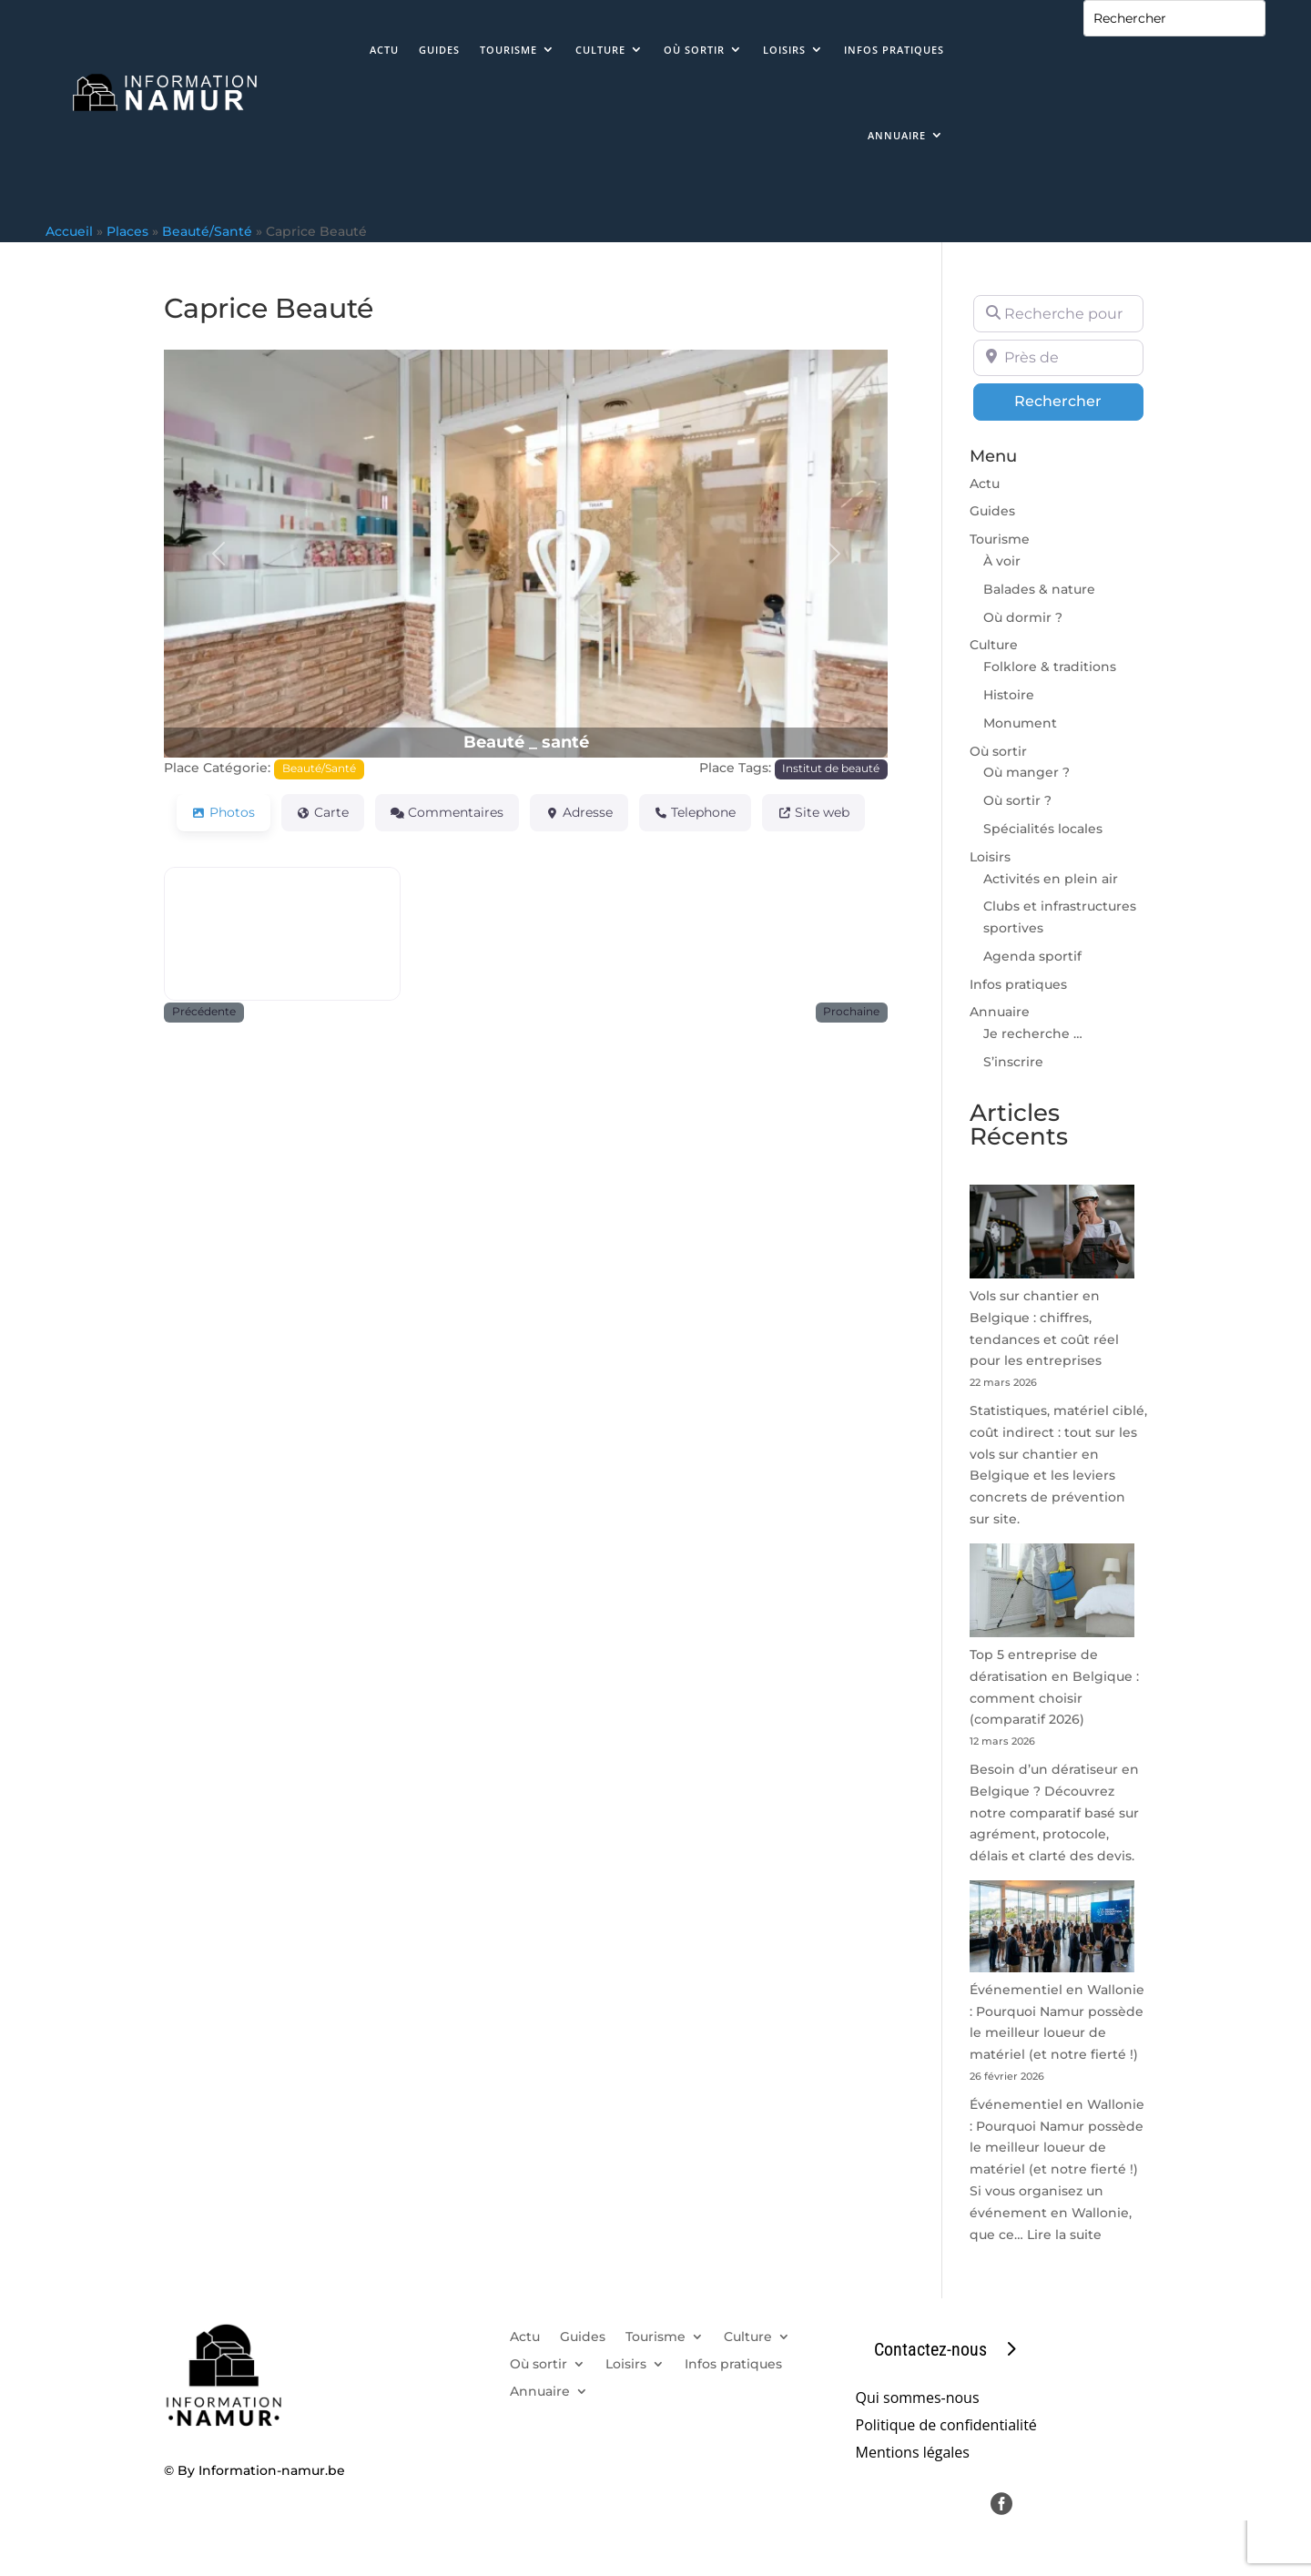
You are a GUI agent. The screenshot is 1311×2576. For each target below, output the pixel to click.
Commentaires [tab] (447, 812)
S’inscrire (1013, 1062)
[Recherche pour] (1058, 313)
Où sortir (694, 49)
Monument (1020, 723)
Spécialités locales (1043, 828)
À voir (1002, 561)
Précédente (204, 1011)
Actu (384, 49)
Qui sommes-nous (918, 2399)
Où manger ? (1026, 772)
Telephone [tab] (696, 812)
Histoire (1008, 695)
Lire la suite (1064, 2234)
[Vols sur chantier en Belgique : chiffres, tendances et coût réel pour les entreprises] (1052, 1235)
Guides (439, 49)
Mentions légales (913, 2454)
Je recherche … (1032, 1033)
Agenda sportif (1032, 956)
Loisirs (784, 49)
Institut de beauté (830, 768)
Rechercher (1078, 400)
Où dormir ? (1022, 617)
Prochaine (851, 1011)
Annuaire (897, 135)
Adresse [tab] (579, 812)
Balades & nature (1039, 589)
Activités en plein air (1050, 879)
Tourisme (508, 49)
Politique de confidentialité (946, 2426)
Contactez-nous (930, 2349)
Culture (600, 49)
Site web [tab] (813, 812)
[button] (218, 553)
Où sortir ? (1017, 800)
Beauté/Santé (207, 231)
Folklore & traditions (1049, 666)
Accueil (69, 231)
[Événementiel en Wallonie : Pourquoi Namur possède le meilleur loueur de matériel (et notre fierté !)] (1052, 1930)
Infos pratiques (894, 49)
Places (127, 231)
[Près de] (1058, 358)
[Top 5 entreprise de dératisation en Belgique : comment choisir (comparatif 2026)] (1052, 1593)
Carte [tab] (323, 812)
